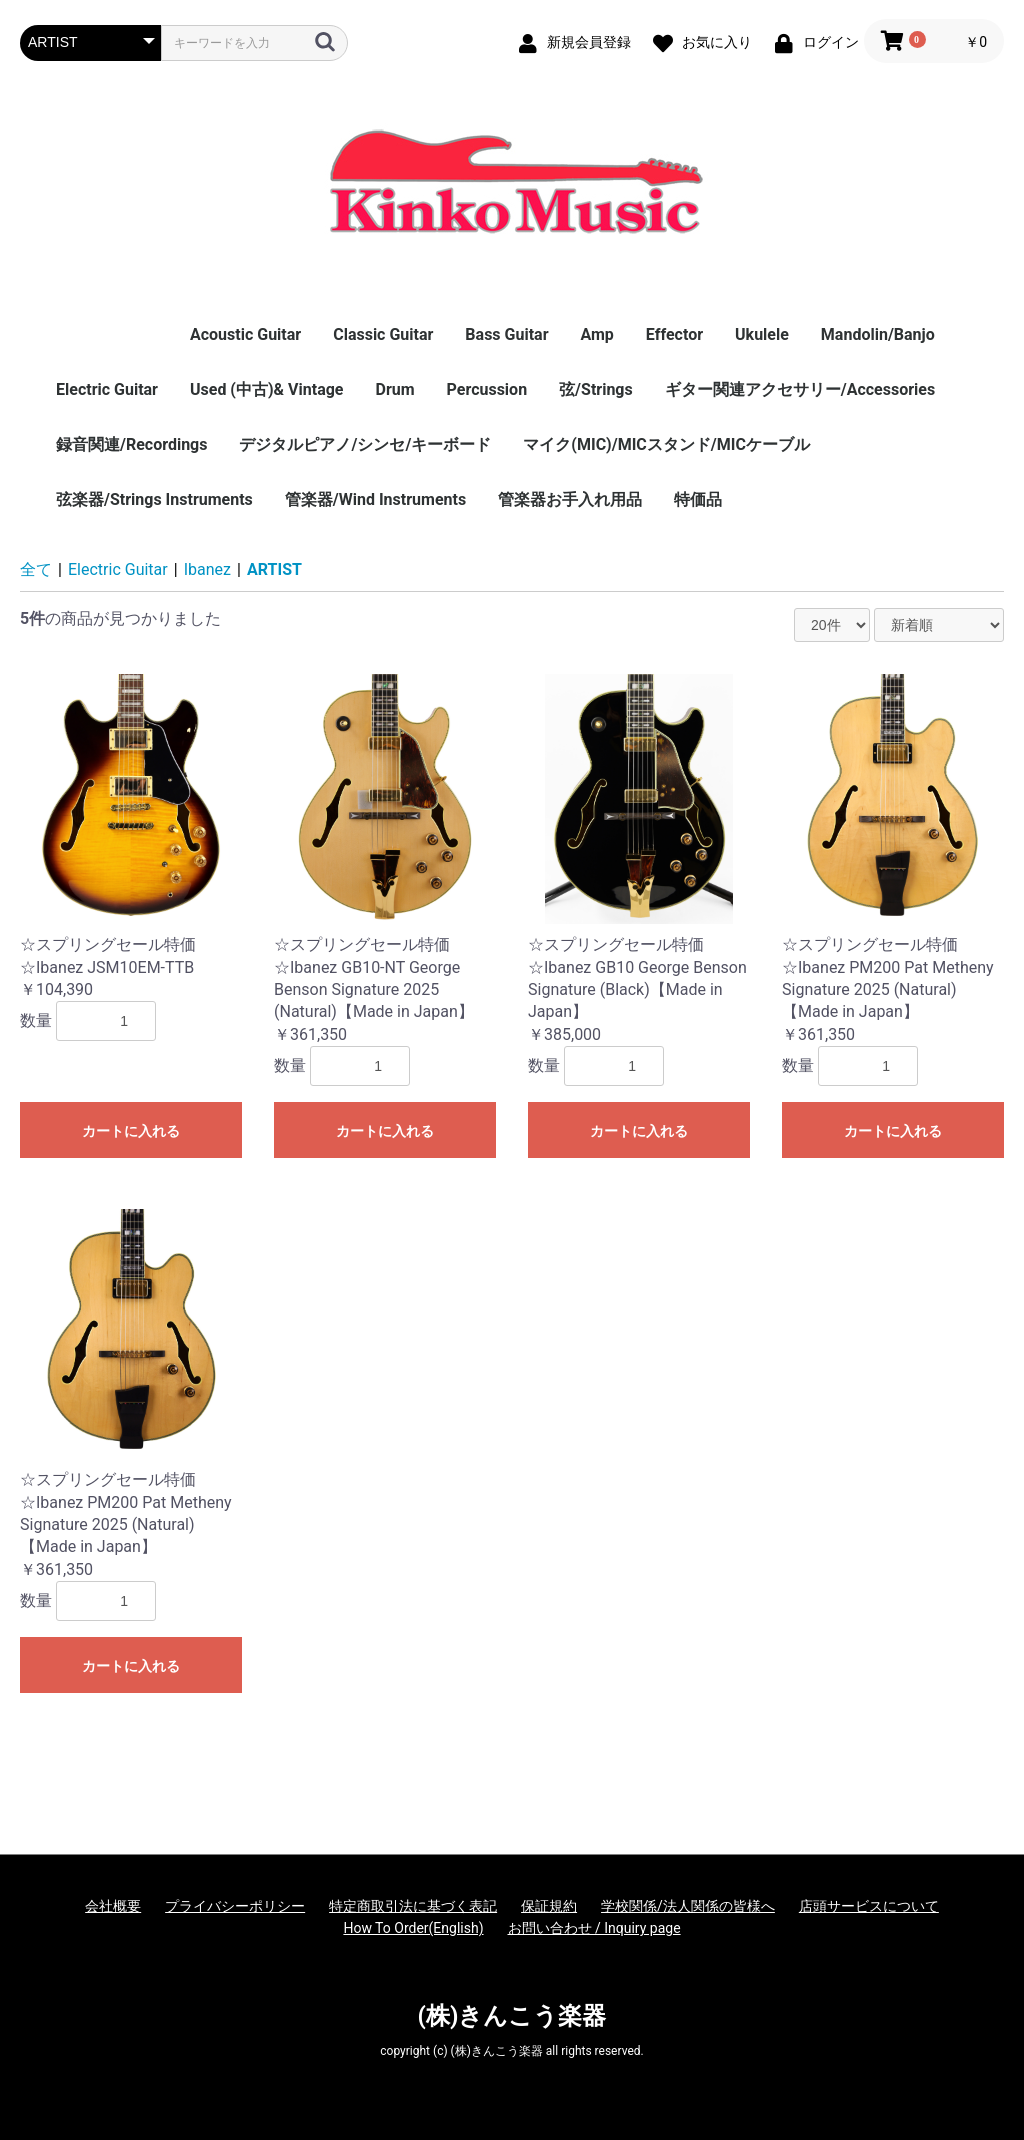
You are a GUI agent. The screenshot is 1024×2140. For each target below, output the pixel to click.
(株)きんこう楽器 (512, 2016)
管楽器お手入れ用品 (570, 499)
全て (36, 569)
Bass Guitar (506, 334)
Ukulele (762, 334)
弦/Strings (596, 389)
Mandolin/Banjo (878, 334)
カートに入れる (131, 1131)
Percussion (487, 389)
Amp (596, 334)
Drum (394, 389)
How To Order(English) (413, 1928)
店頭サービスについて (869, 1906)
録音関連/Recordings (131, 444)
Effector (674, 334)
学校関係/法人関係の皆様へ (688, 1906)
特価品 (698, 499)
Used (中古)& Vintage (267, 389)
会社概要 (113, 1906)
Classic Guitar (383, 334)
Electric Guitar (107, 389)
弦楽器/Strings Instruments (154, 499)
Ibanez (207, 569)
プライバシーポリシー (235, 1906)
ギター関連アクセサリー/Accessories (800, 389)
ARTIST (274, 569)
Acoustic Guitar (245, 334)
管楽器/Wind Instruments (375, 499)
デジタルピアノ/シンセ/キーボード (365, 444)
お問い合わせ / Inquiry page (594, 1928)
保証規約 (549, 1906)
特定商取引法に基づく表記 (413, 1906)
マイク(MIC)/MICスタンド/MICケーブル (666, 444)
